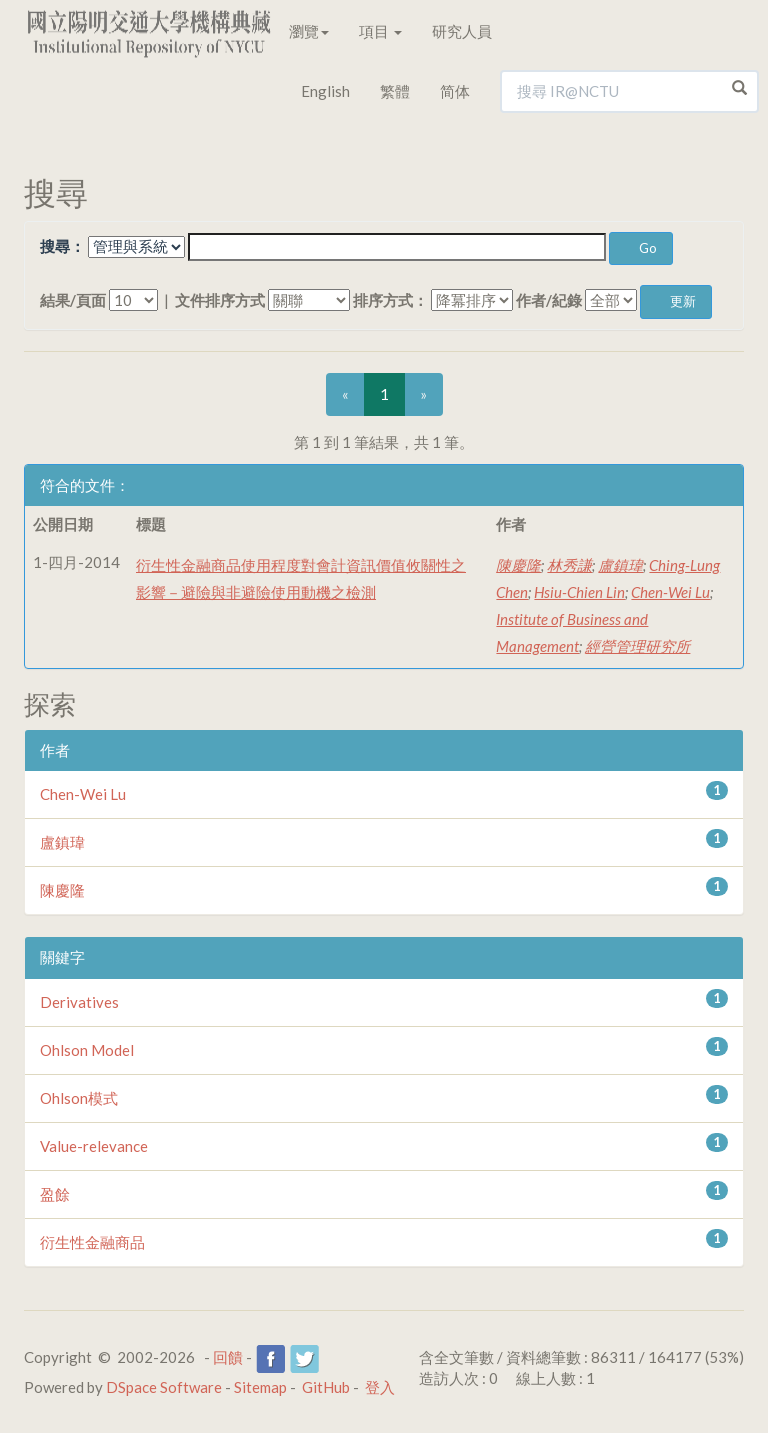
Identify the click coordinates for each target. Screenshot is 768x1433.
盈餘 (55, 1194)
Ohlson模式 (79, 1098)
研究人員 (462, 31)
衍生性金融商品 (92, 1242)
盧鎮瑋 (620, 565)
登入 (380, 1387)
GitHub (326, 1387)
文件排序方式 (220, 300)
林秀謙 (569, 565)
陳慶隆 (518, 565)
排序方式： (390, 300)
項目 (380, 31)
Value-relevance (94, 1146)
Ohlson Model (87, 1050)
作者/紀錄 (549, 300)
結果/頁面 (73, 300)
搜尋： (62, 246)
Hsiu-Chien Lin (579, 592)
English (325, 91)
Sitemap (260, 1387)
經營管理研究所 (637, 646)
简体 (455, 91)
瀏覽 (309, 31)
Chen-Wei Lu (670, 592)
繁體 (395, 91)
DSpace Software (164, 1387)
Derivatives (79, 1002)
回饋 (228, 1357)
